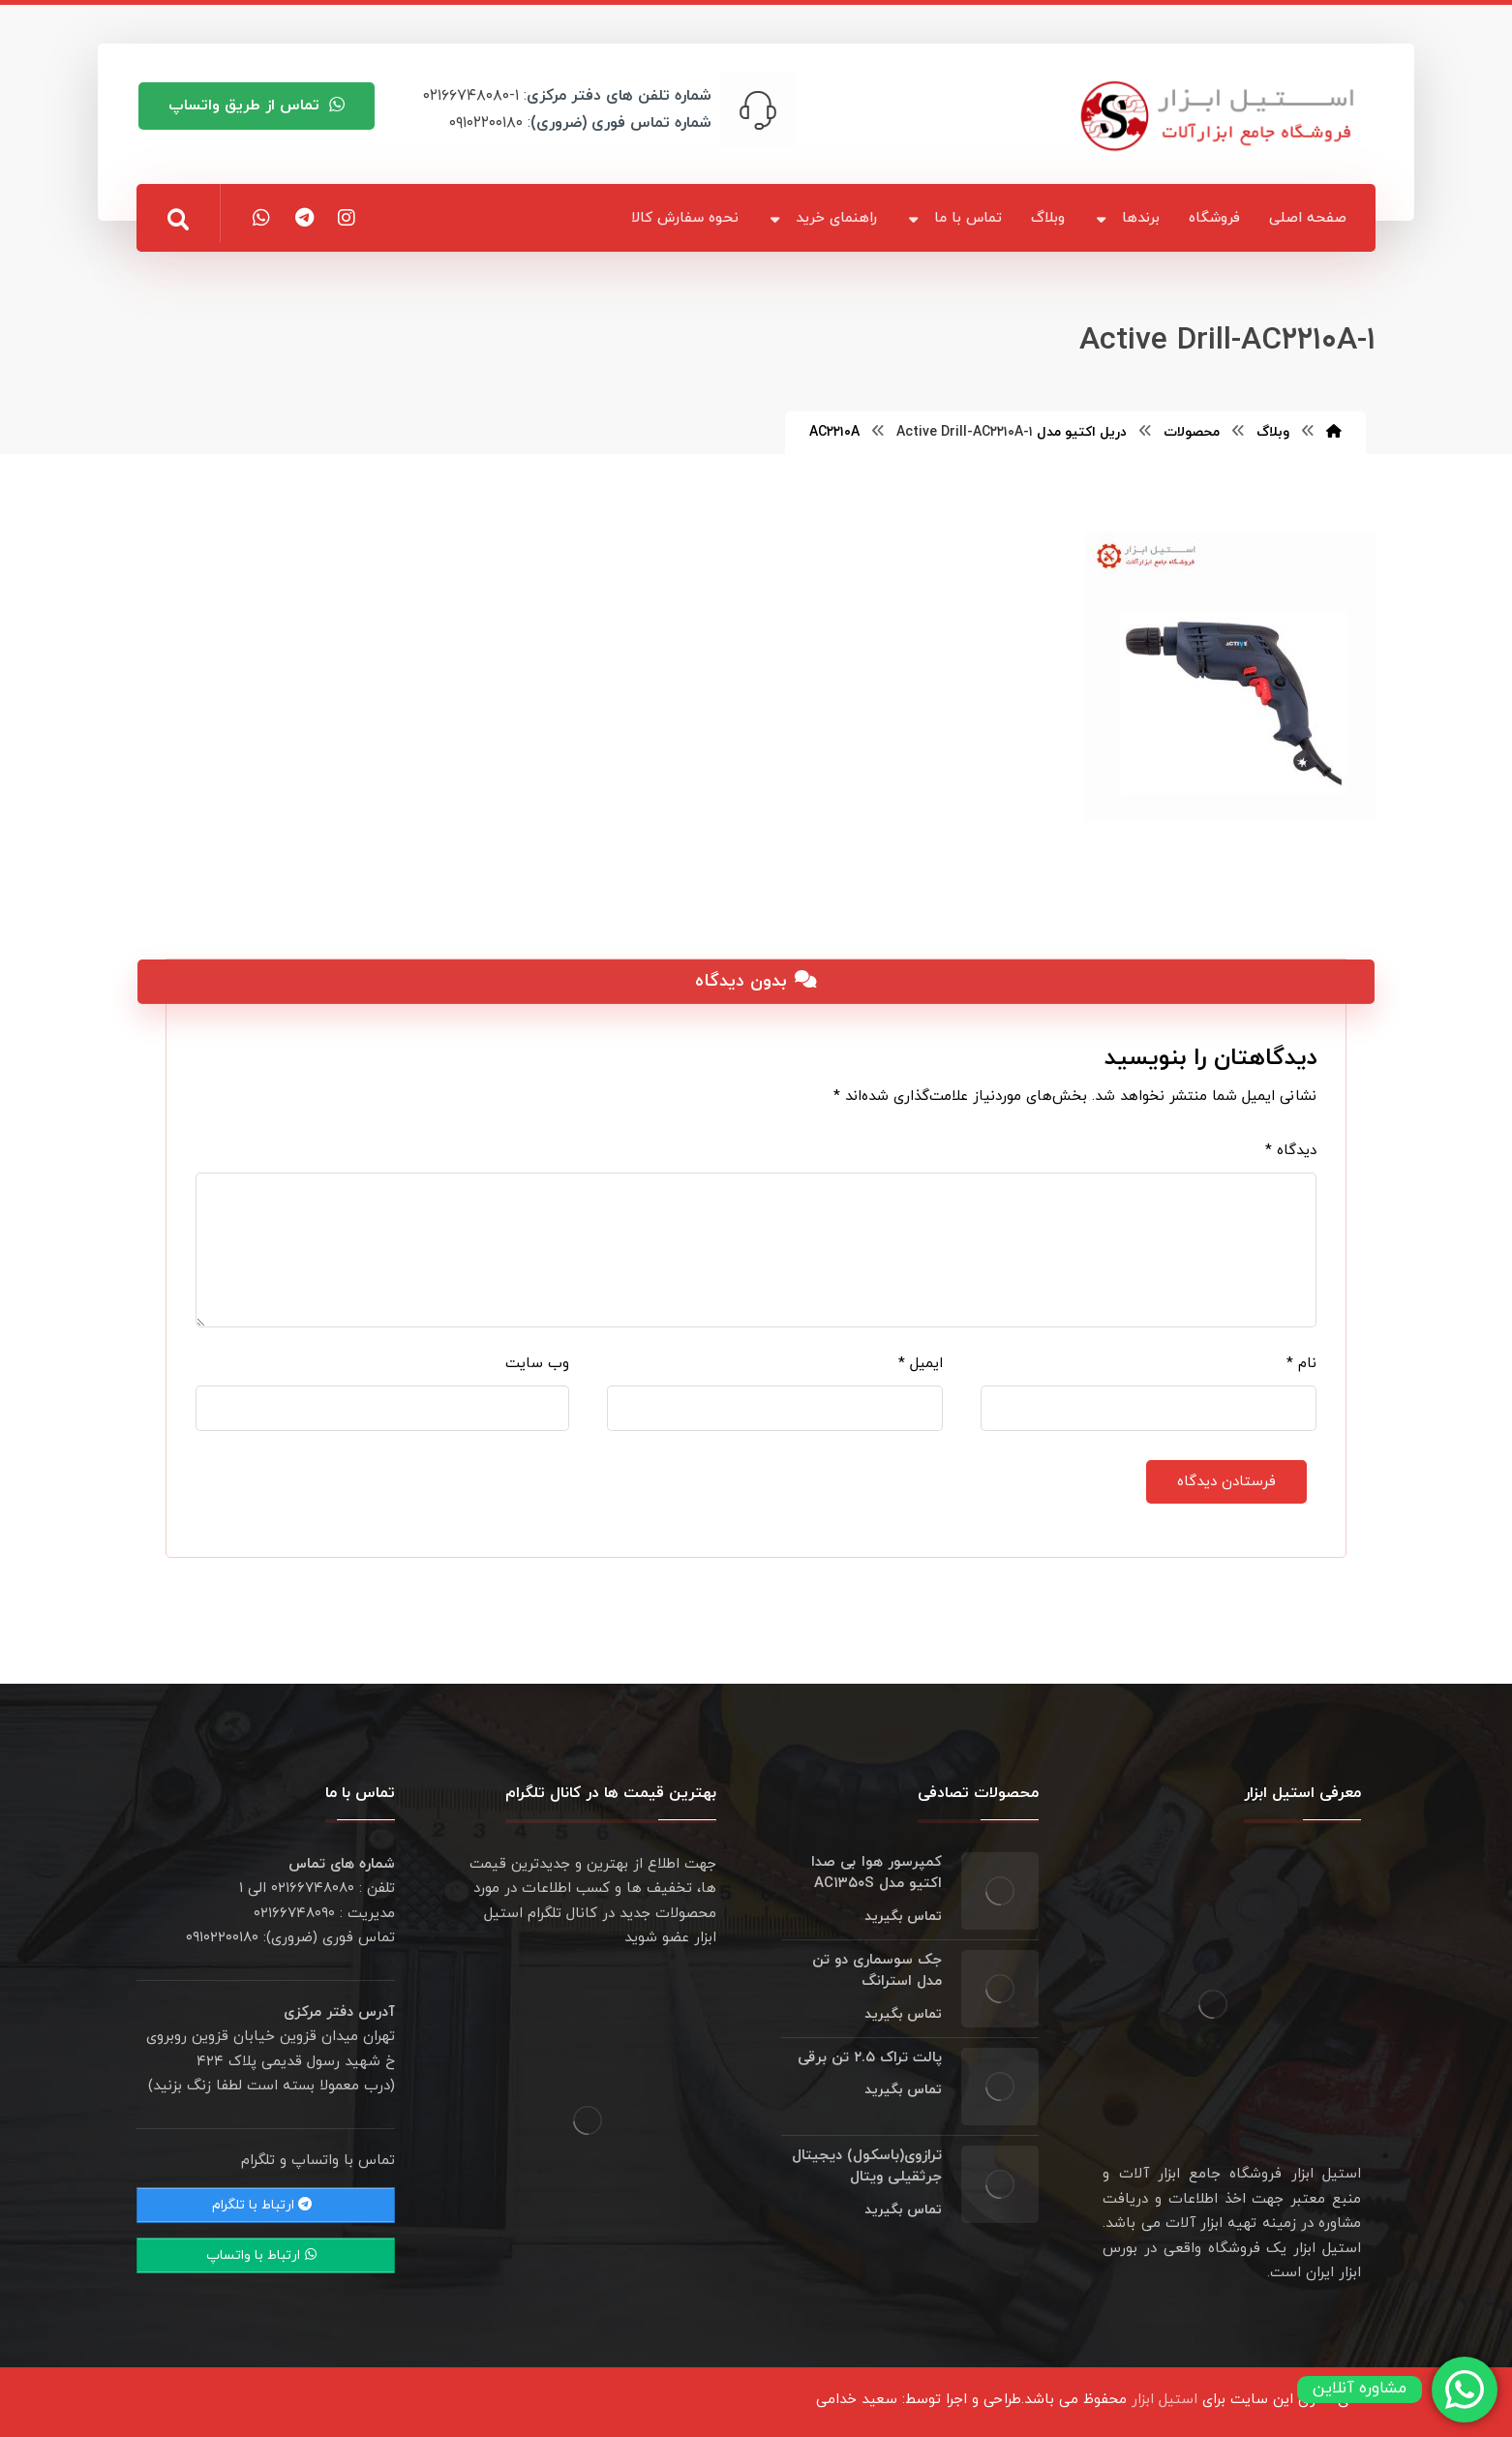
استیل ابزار (1164, 2400)
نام (1301, 1364)
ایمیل (920, 1364)
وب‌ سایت (537, 1364)
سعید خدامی (856, 2400)
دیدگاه (1290, 1151)
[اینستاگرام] (346, 217)
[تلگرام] (304, 217)
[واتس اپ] (261, 217)
